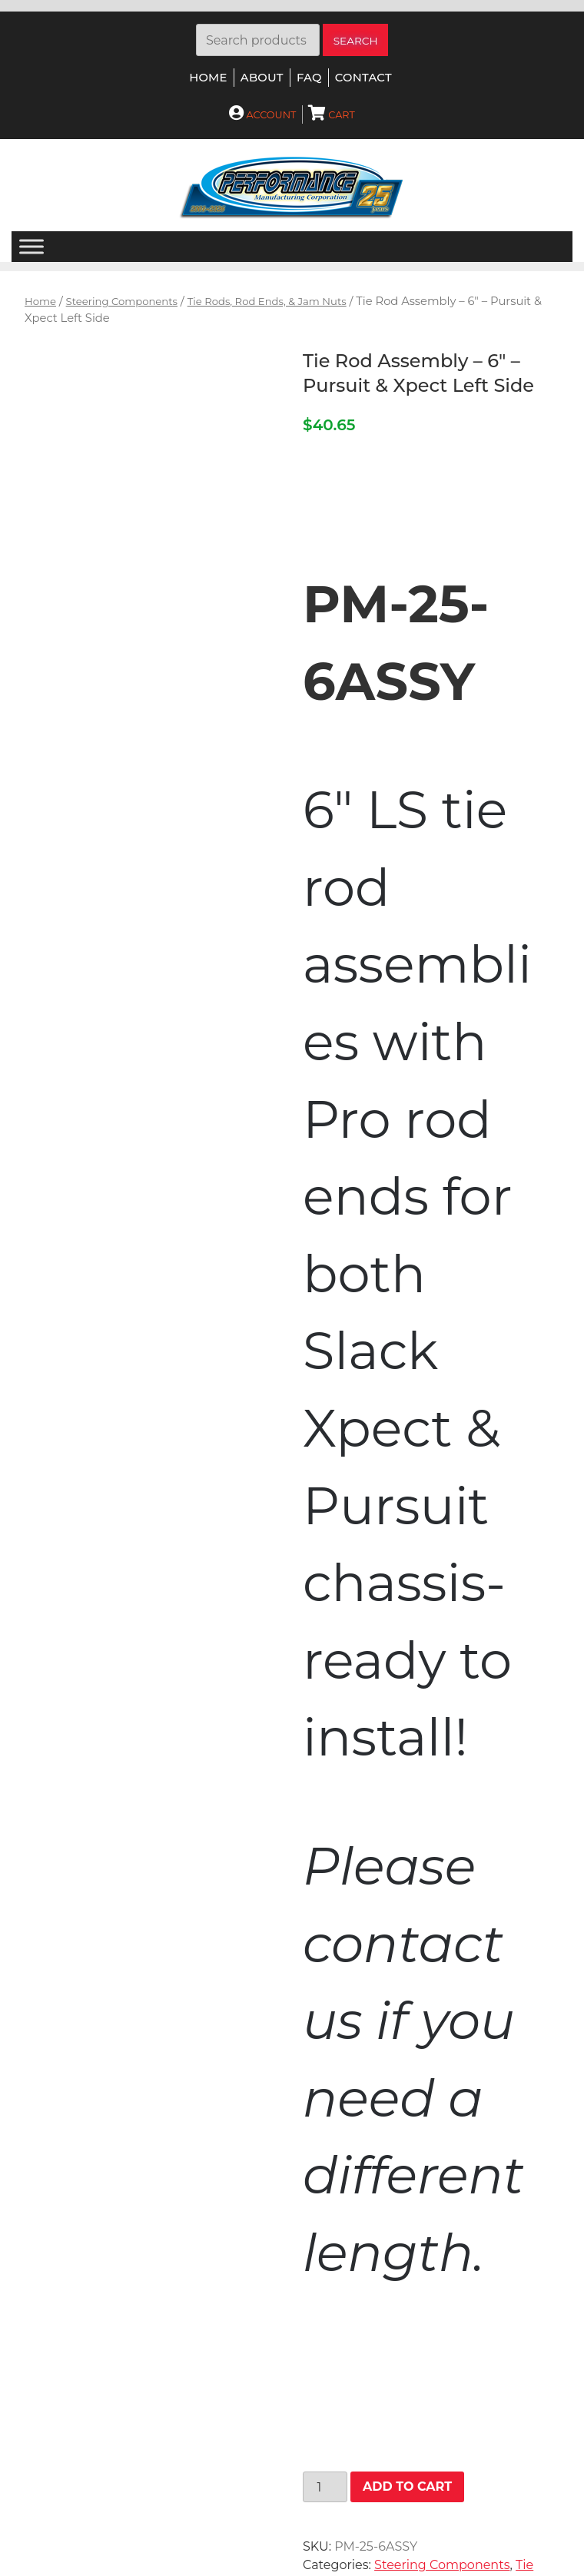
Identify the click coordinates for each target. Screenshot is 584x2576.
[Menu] (31, 247)
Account (262, 115)
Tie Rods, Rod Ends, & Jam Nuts (267, 301)
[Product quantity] (325, 2487)
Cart (331, 115)
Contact (363, 78)
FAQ (309, 78)
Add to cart (407, 2486)
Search (355, 41)
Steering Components (122, 301)
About (262, 78)
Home (208, 78)
